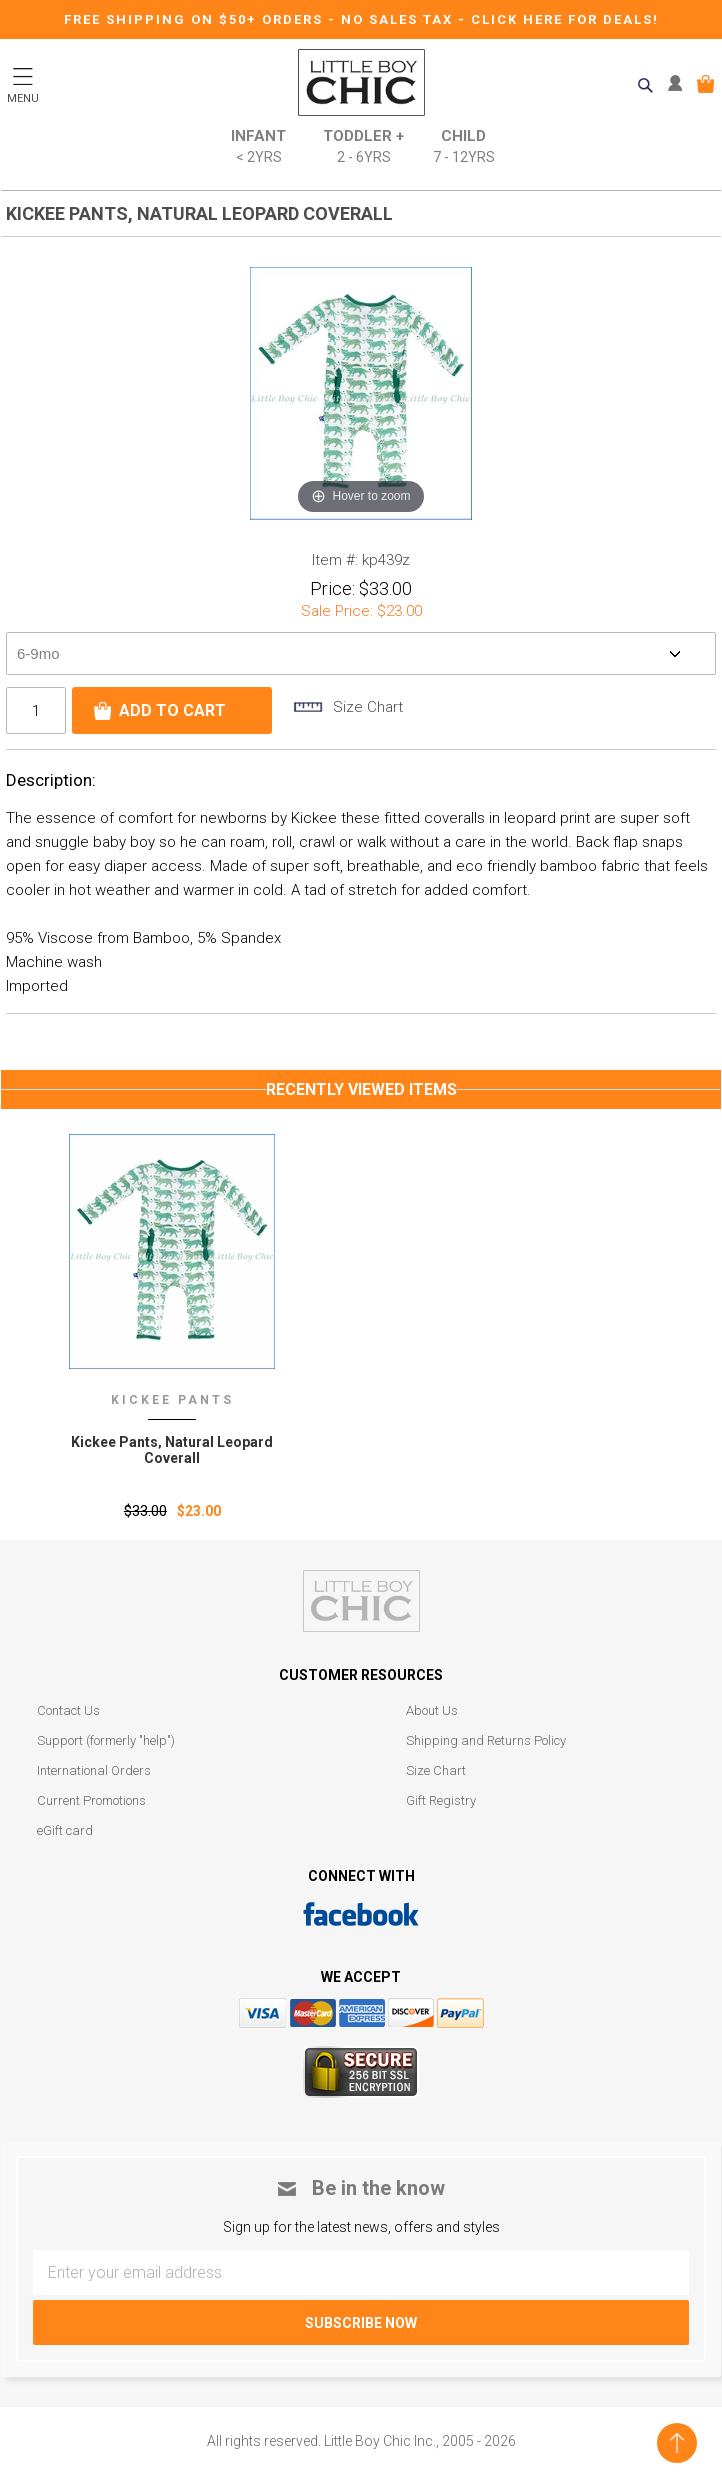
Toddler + (363, 147)
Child (464, 147)
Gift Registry (441, 1800)
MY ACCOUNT (679, 84)
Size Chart (436, 1770)
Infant (258, 147)
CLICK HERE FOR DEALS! (565, 19)
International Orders (94, 1770)
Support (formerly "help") (106, 1740)
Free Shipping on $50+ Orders (196, 19)
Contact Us (68, 1710)
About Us (432, 1710)
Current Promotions (91, 1800)
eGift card (65, 1830)
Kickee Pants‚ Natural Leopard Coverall (172, 1450)
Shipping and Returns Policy (486, 1740)
